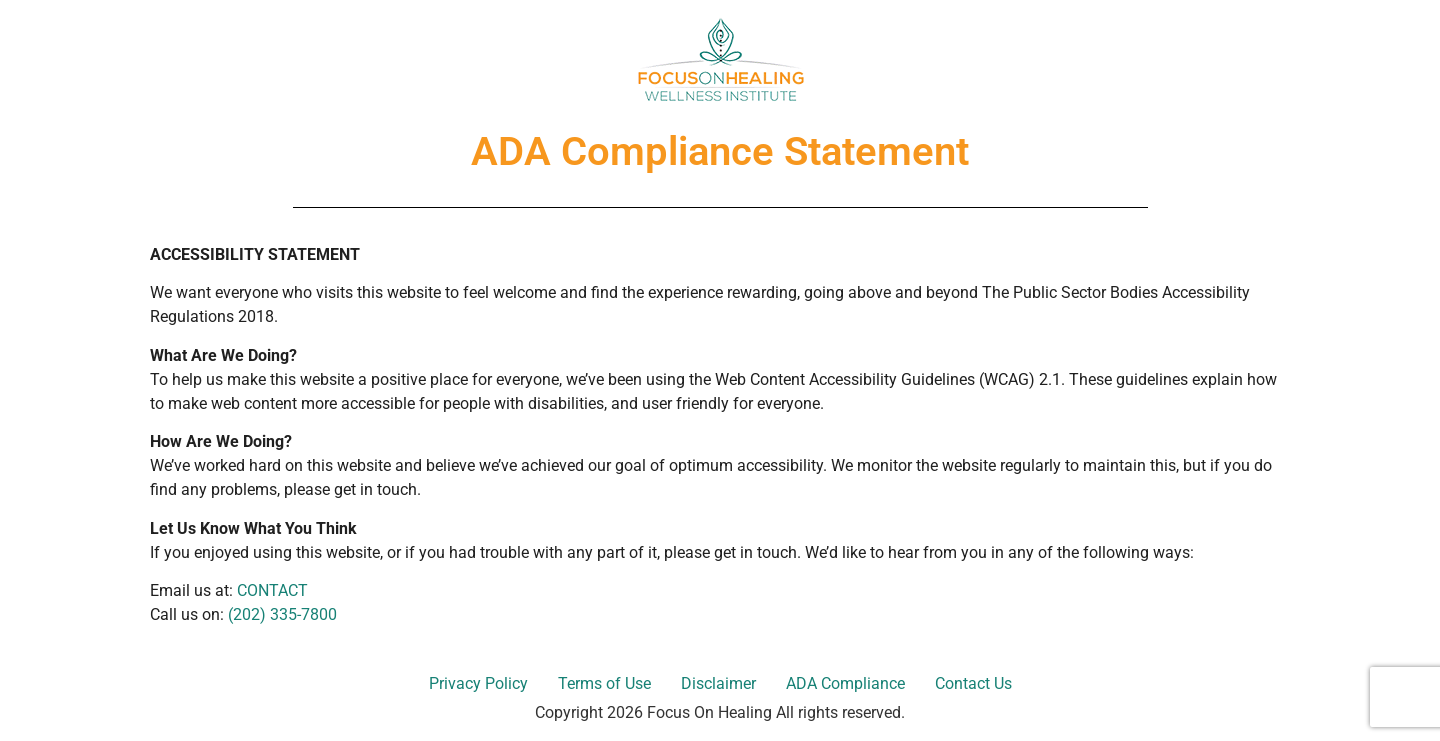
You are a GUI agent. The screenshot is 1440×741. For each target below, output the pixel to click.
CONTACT (272, 590)
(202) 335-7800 (282, 614)
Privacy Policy (478, 683)
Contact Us (973, 683)
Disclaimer (718, 683)
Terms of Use (604, 683)
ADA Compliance (845, 683)
